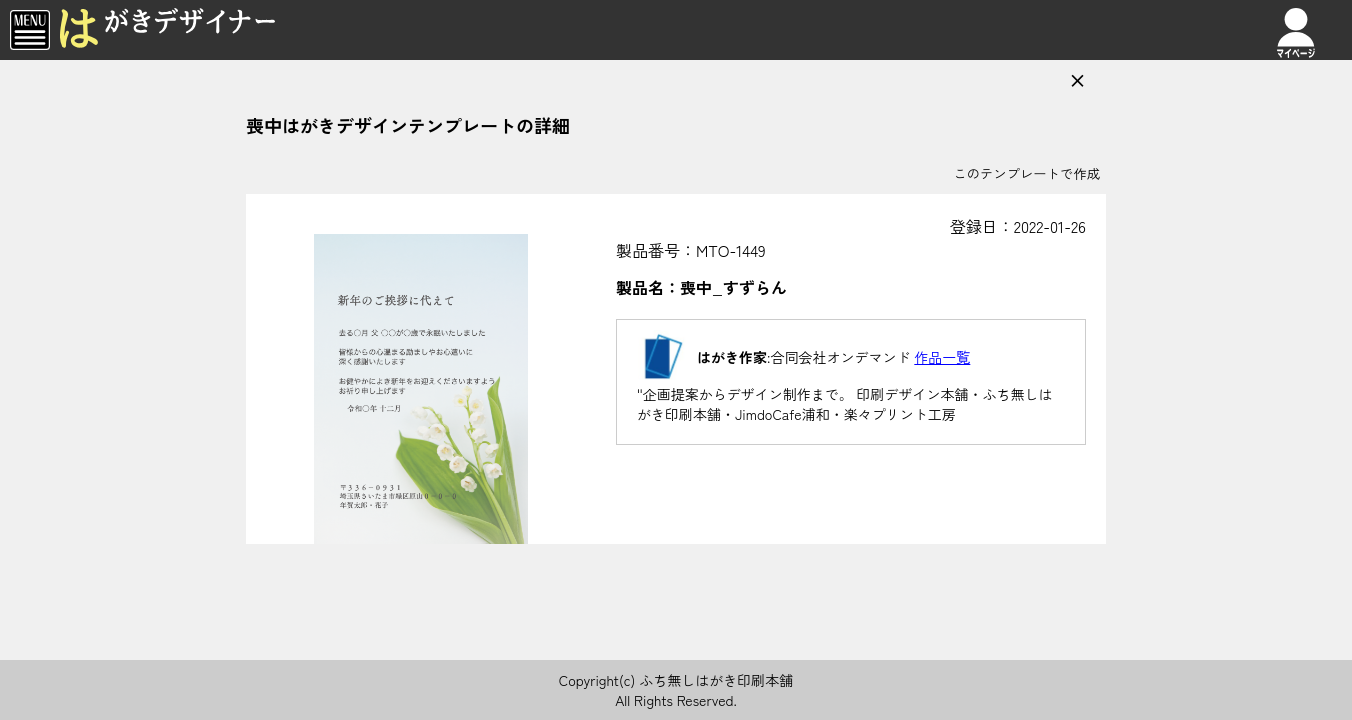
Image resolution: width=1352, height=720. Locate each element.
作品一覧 (942, 357)
